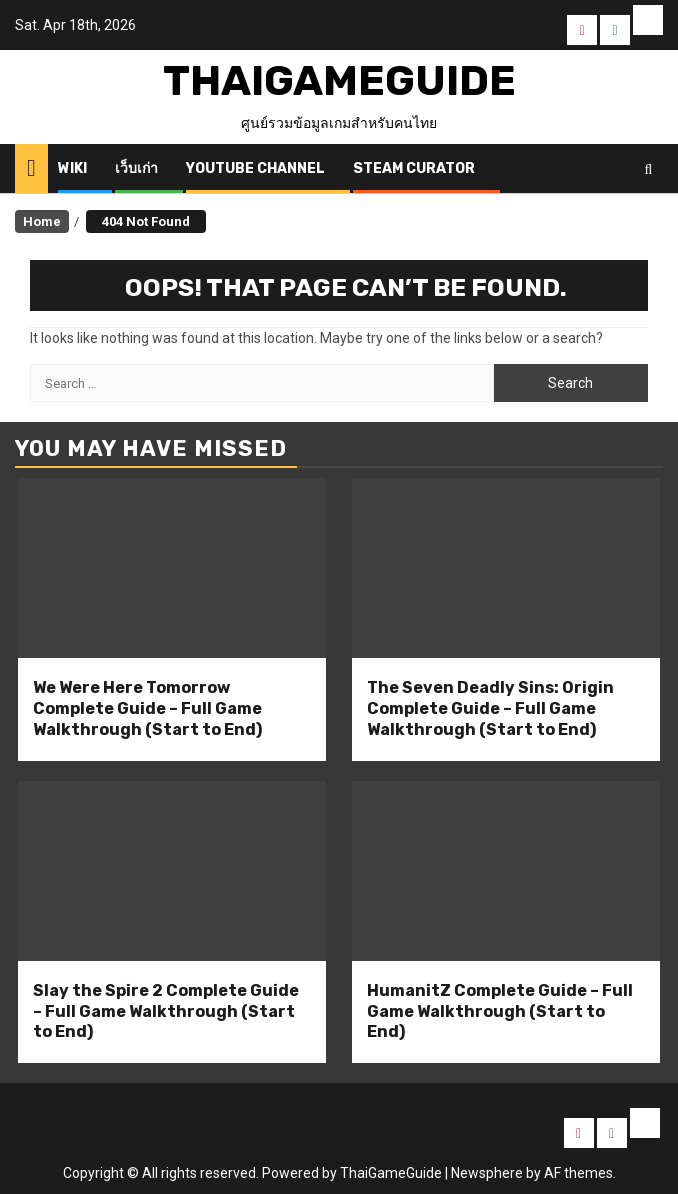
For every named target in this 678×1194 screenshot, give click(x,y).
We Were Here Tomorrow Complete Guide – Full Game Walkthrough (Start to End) (147, 708)
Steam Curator (414, 168)
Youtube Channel (255, 168)
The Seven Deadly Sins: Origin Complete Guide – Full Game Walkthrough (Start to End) (490, 708)
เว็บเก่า (136, 168)
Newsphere (487, 1173)
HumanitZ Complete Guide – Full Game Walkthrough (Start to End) (500, 1011)
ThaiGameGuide (339, 81)
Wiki (72, 168)
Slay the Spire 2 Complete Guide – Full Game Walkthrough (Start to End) (166, 1011)
